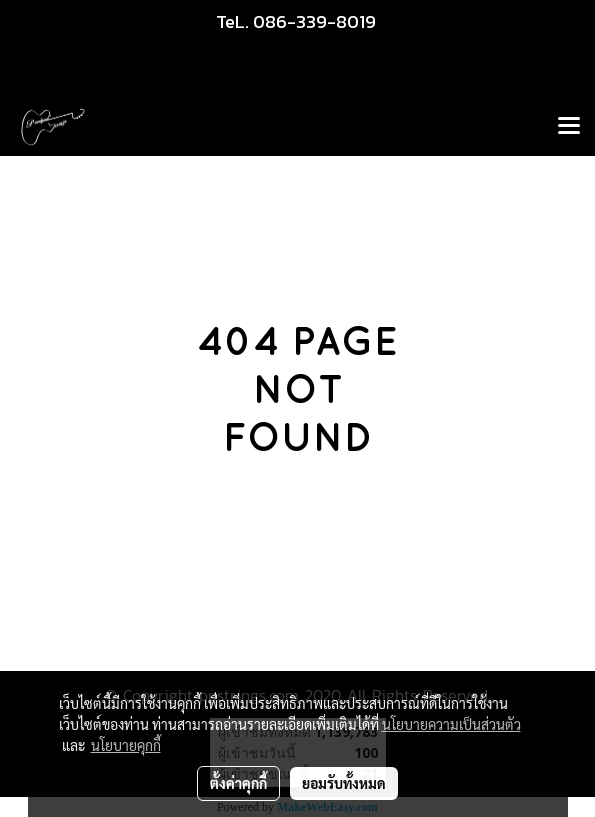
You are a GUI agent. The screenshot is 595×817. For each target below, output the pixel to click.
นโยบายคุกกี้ (126, 745)
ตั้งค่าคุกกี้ (238, 783)
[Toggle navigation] (569, 127)
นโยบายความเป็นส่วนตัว (451, 724)
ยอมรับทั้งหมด (344, 783)
